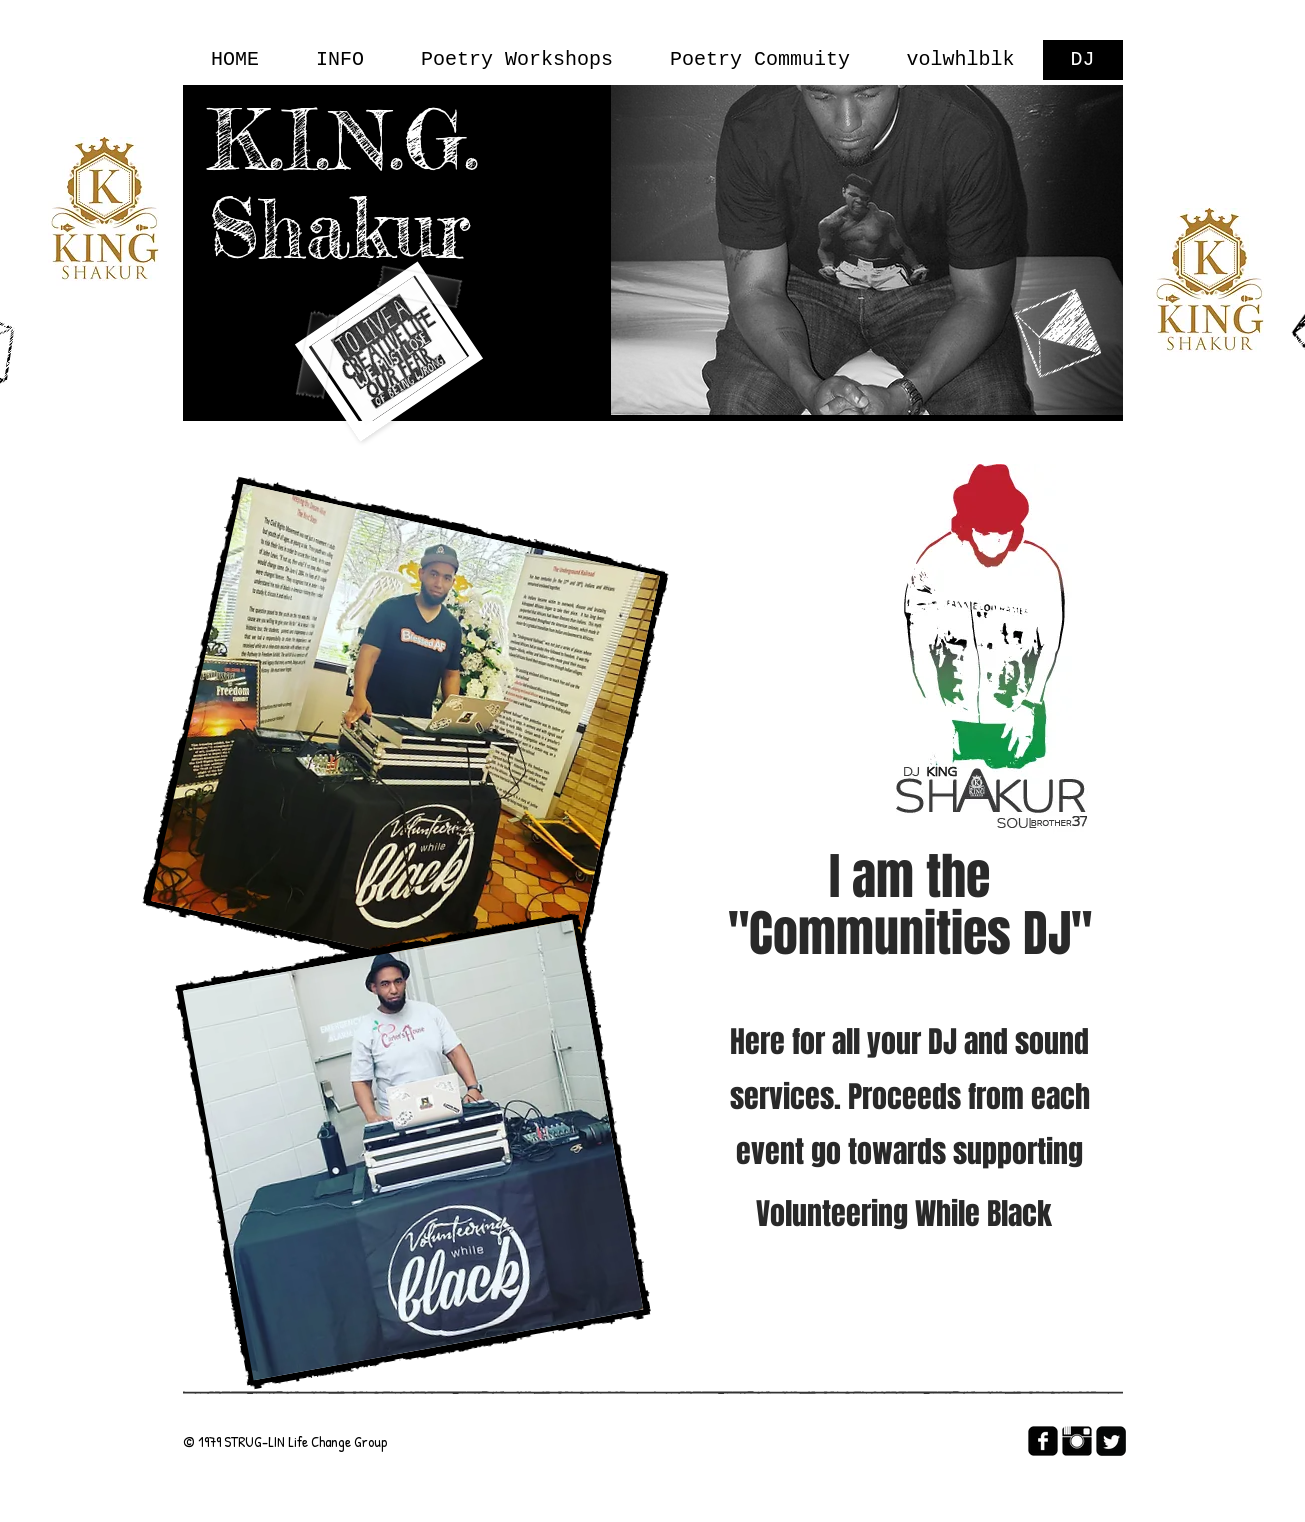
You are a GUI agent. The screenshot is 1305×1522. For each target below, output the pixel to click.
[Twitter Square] (1111, 1441)
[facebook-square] (1043, 1441)
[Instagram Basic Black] (1077, 1441)
